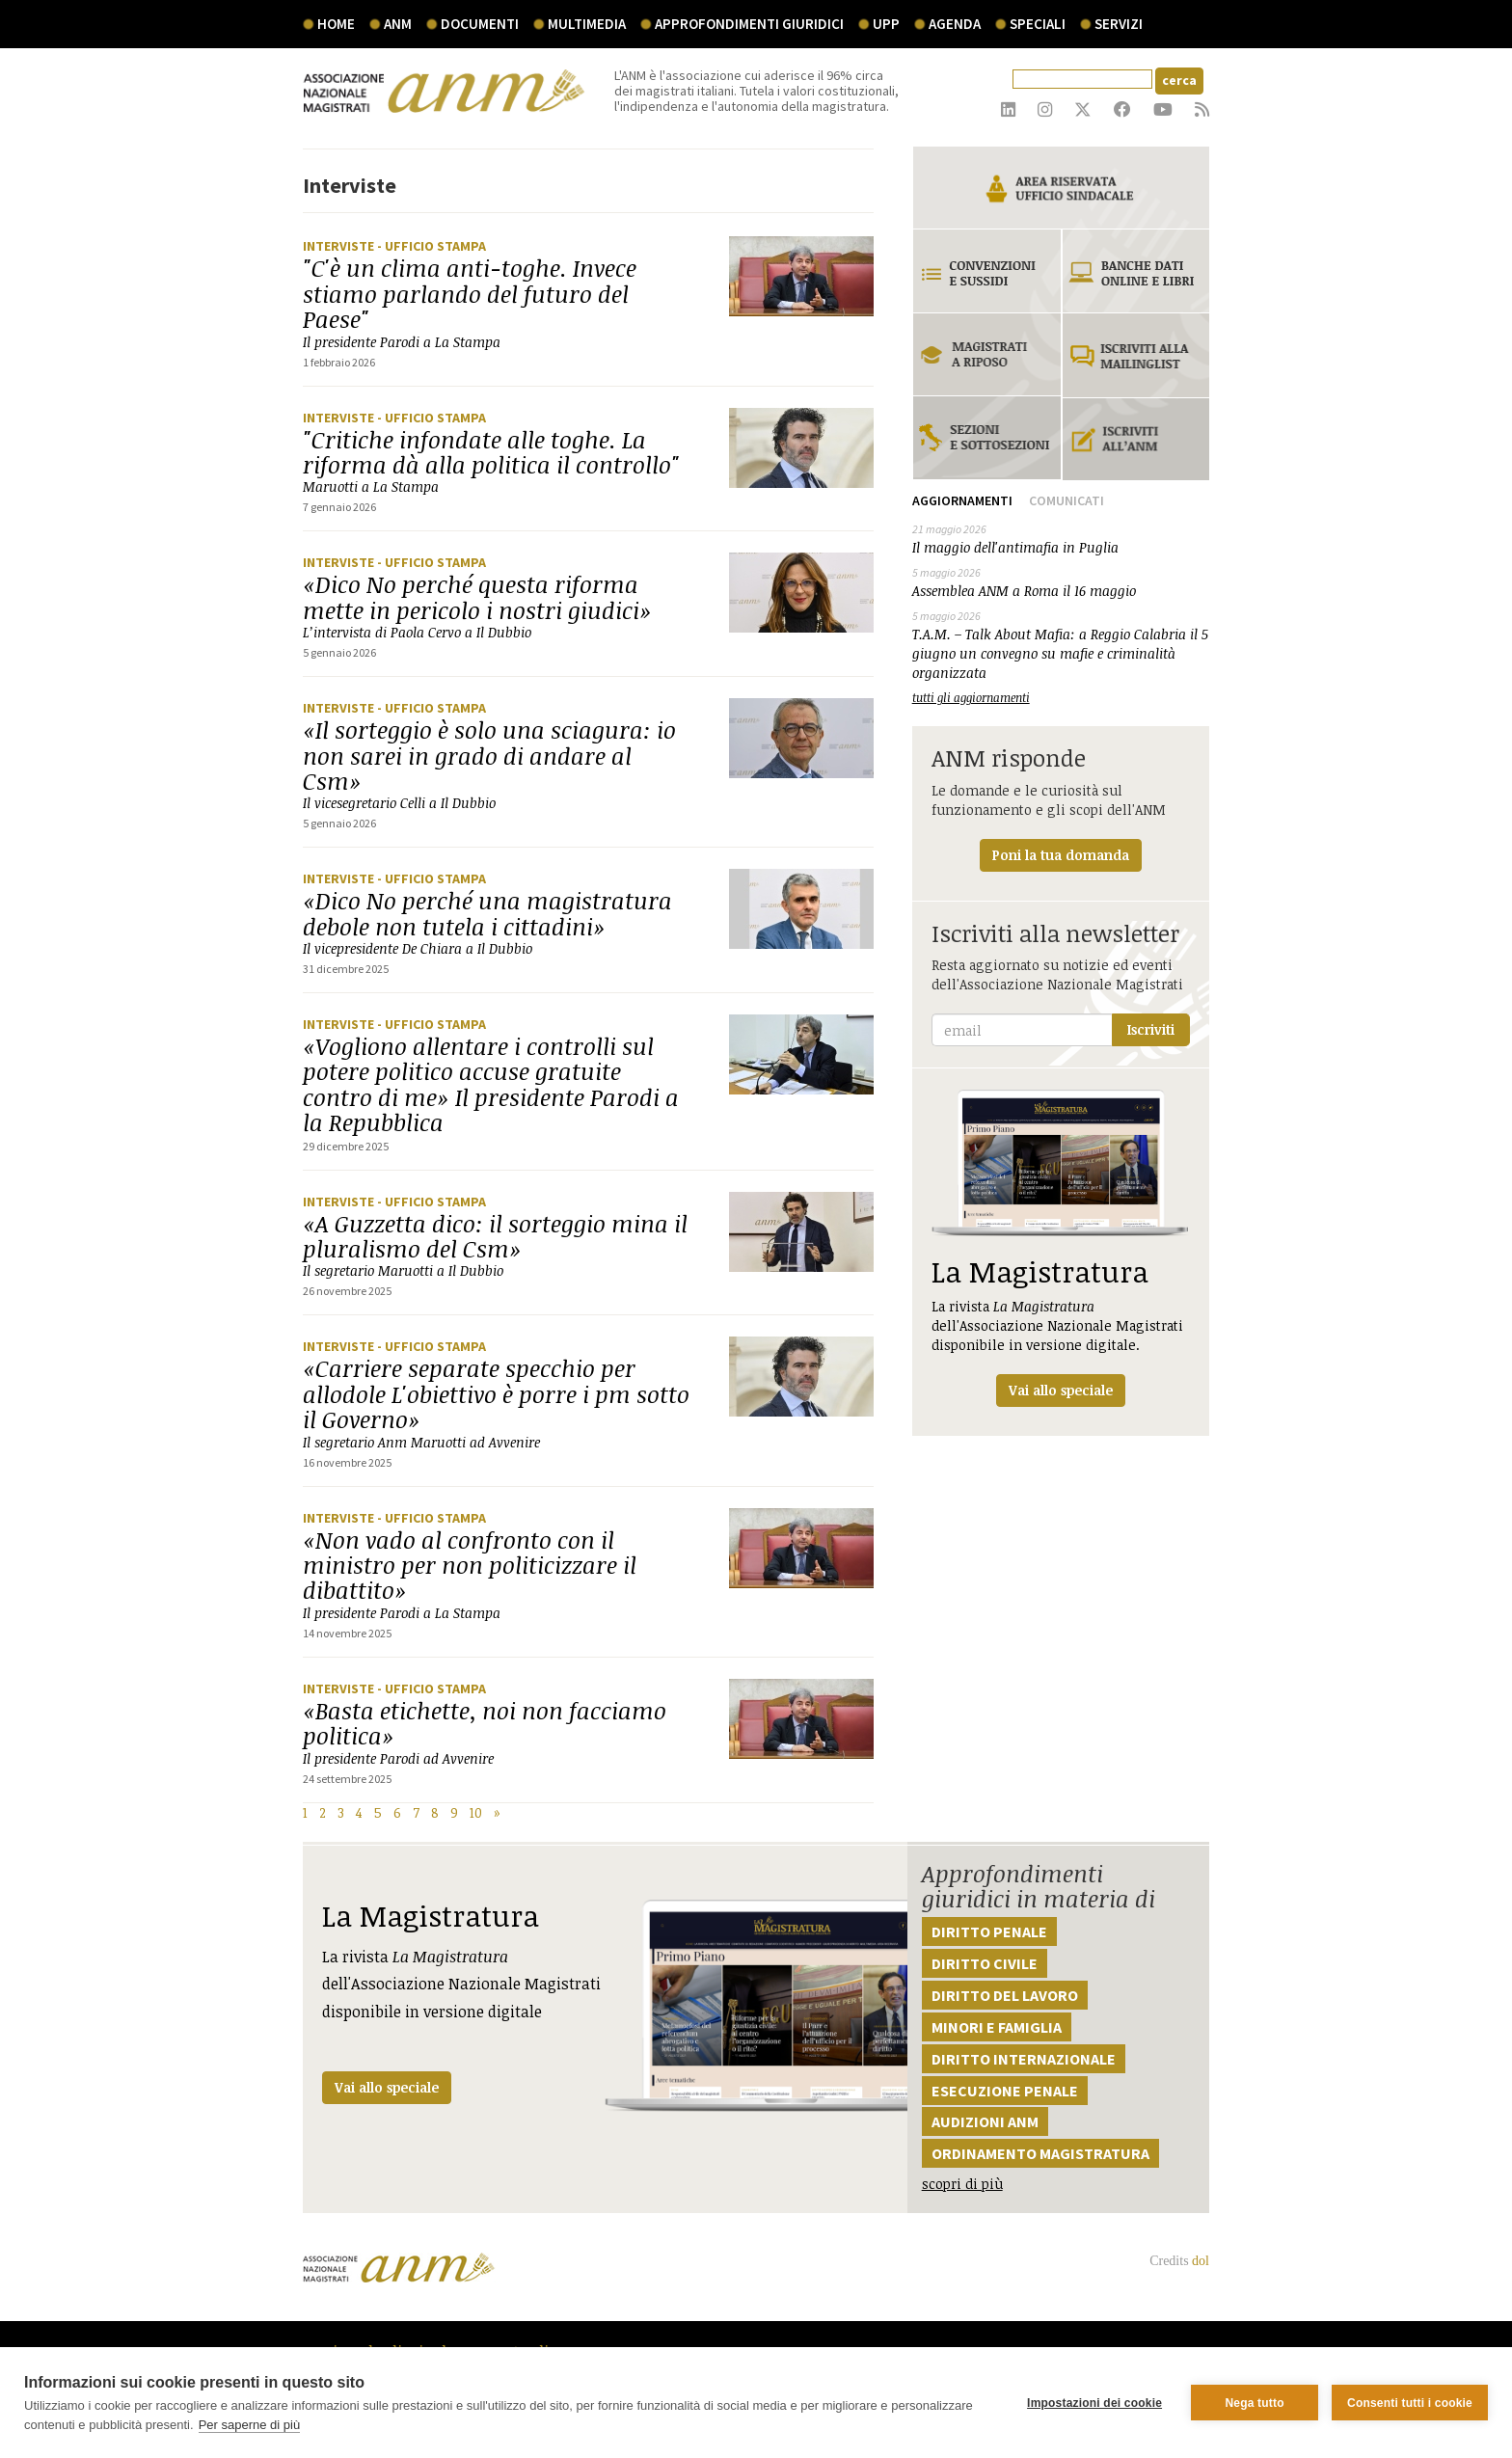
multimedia (587, 23)
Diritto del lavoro (1005, 1995)
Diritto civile (985, 1963)
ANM (398, 23)
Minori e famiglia (997, 2027)
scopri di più (962, 2183)
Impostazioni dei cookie (1094, 2403)
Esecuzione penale (1005, 2090)
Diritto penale (989, 1931)
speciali (1038, 23)
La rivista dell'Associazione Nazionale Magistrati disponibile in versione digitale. (1061, 1248)
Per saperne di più (250, 2424)
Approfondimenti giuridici (749, 23)
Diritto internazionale (1024, 2058)
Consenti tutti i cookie (1409, 2403)
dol (1200, 2261)
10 (476, 1812)
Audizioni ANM (985, 2121)
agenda (955, 23)
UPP (886, 23)
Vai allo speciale (387, 2087)
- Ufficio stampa (431, 246)
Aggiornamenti (962, 500)
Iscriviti (1150, 1029)
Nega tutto (1254, 2403)
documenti (480, 23)
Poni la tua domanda (1060, 855)
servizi (1118, 23)
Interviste (340, 246)
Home (336, 23)
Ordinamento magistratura (1040, 2153)
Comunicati (1066, 500)
